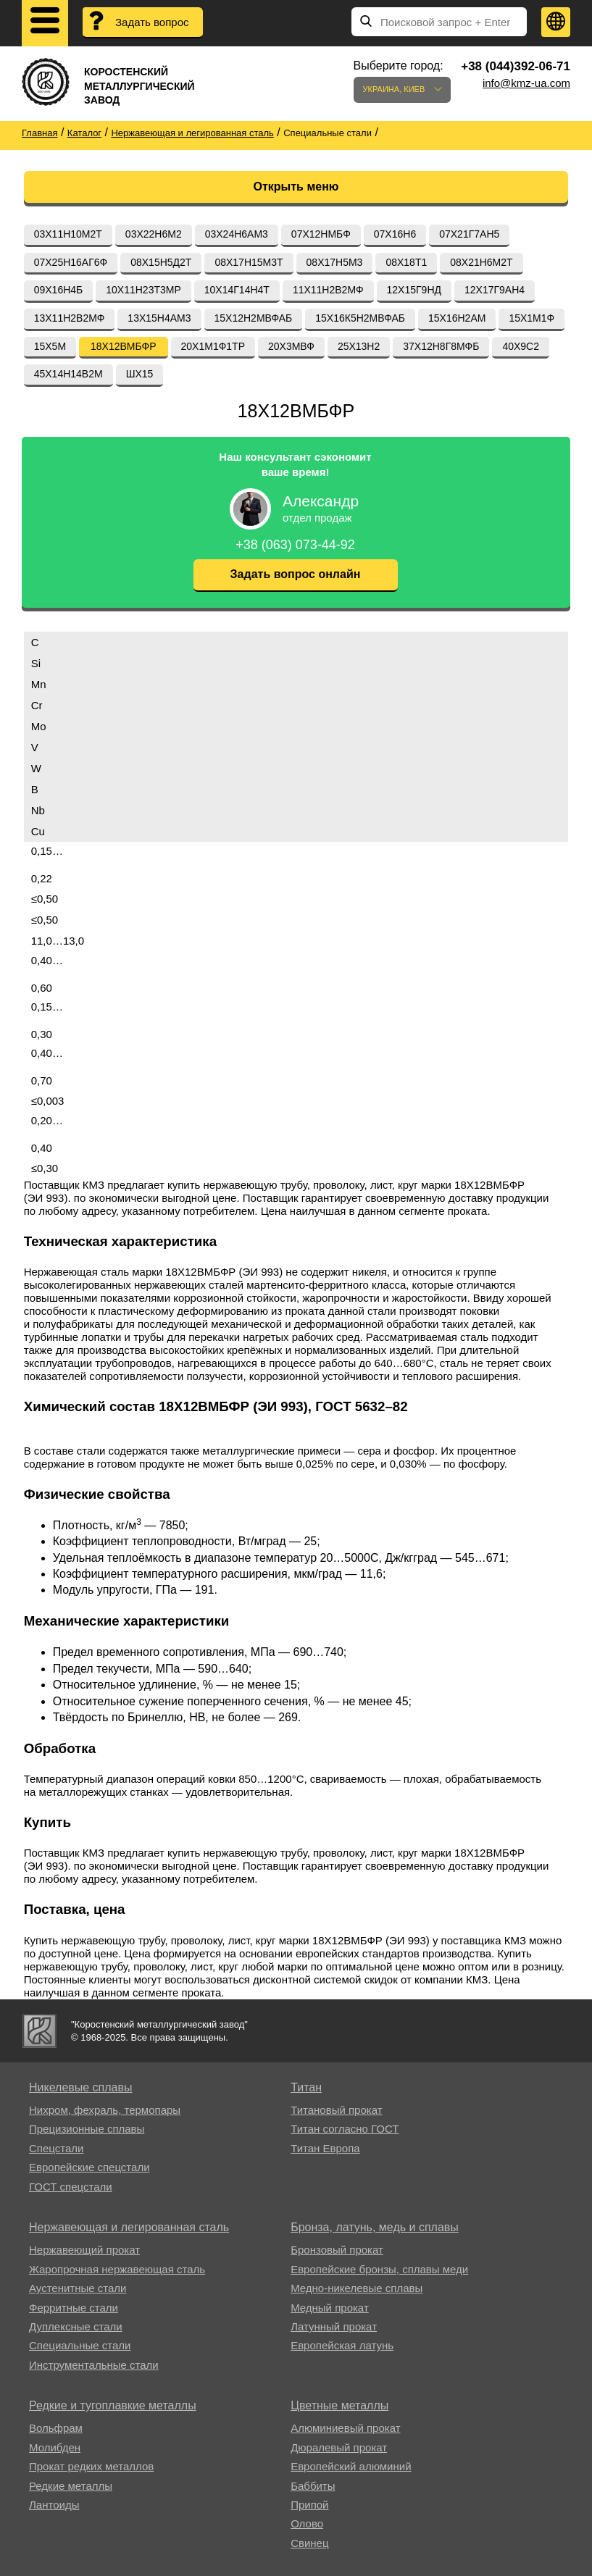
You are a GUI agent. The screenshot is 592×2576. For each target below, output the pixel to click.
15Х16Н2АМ (456, 318)
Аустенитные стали (78, 2288)
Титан (306, 2087)
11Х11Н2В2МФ (328, 290)
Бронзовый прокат (337, 2249)
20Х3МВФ (291, 346)
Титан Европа (325, 2148)
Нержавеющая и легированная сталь (129, 2227)
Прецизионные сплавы (86, 2129)
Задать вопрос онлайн (295, 574)
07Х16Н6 (395, 234)
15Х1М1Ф (531, 318)
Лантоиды (54, 2504)
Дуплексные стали (75, 2326)
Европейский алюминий (351, 2466)
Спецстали (56, 2148)
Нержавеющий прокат (84, 2249)
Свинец (309, 2543)
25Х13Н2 (359, 346)
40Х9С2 (520, 346)
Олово (307, 2523)
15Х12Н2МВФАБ (253, 318)
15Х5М (50, 346)
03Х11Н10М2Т (68, 234)
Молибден (54, 2447)
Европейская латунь (342, 2345)
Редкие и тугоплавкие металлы (112, 2405)
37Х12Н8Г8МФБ (441, 346)
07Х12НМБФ (321, 234)
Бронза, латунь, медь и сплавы (375, 2227)
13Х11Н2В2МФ (69, 318)
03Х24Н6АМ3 (236, 234)
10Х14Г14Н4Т (237, 290)
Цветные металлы (339, 2405)
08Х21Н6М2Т (481, 262)
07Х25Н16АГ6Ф (71, 262)
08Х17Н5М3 (335, 262)
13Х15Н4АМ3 (159, 318)
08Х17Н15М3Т (248, 262)
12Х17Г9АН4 (494, 290)
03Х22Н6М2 (153, 234)
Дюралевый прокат (339, 2447)
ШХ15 (140, 374)
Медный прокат (330, 2307)
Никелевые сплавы (81, 2087)
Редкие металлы (70, 2486)
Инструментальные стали (94, 2365)
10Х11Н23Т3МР (143, 290)
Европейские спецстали (89, 2167)
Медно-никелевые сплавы (356, 2288)
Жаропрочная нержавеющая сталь (117, 2269)
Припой (309, 2504)
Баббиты (313, 2486)
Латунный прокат (334, 2326)
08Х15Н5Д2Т (160, 262)
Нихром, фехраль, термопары (104, 2110)
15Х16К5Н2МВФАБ (360, 318)
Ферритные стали (73, 2307)
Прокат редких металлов (91, 2466)
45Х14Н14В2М (68, 374)
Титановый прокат (336, 2110)
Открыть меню (296, 186)
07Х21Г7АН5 (469, 234)
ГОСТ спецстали (70, 2186)
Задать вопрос (151, 22)
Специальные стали (79, 2345)
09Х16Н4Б (58, 290)
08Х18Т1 (406, 262)
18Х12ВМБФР (124, 346)
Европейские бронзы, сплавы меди (379, 2269)
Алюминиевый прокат (345, 2428)
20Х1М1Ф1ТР (213, 346)
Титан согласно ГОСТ (345, 2129)
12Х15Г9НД (414, 290)
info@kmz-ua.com (526, 83)
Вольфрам (56, 2428)
